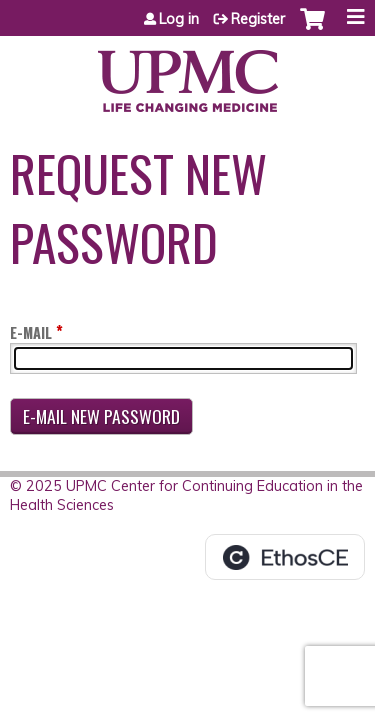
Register (258, 19)
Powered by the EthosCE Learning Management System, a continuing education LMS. (285, 557)
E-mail (31, 332)
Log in (179, 19)
